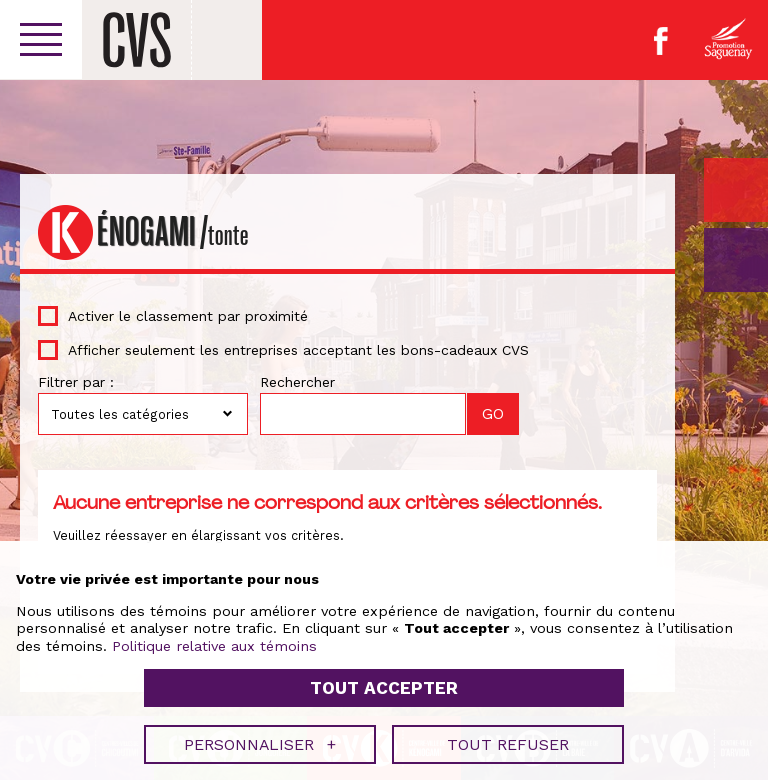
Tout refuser (508, 739)
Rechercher (297, 382)
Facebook (661, 41)
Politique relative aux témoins (214, 641)
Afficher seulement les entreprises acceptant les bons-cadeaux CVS (298, 350)
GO (736, 260)
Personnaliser (260, 739)
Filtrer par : (76, 382)
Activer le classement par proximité (188, 316)
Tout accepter (384, 684)
